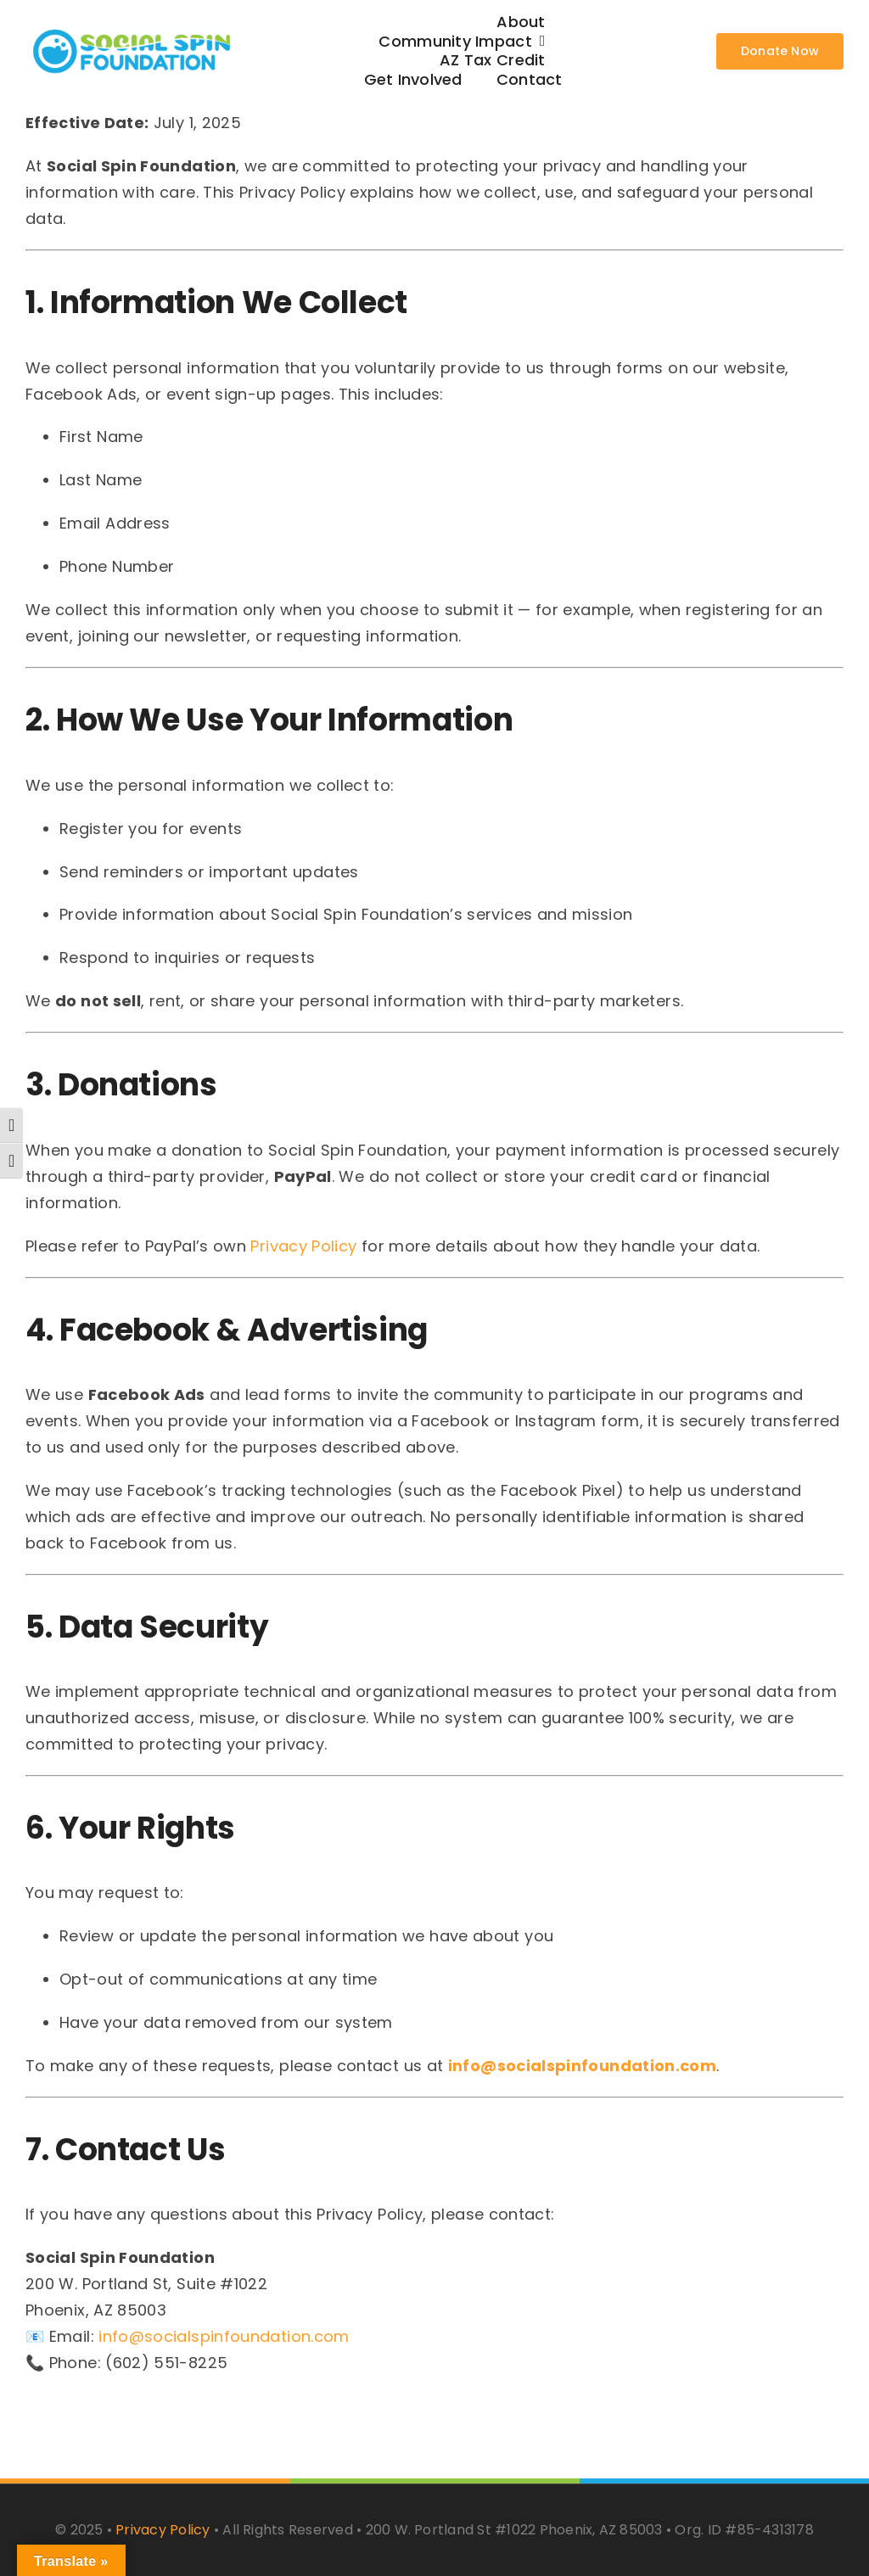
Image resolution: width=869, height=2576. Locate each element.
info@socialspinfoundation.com (582, 2065)
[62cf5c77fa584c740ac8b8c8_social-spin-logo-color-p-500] (131, 29)
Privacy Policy (303, 1246)
